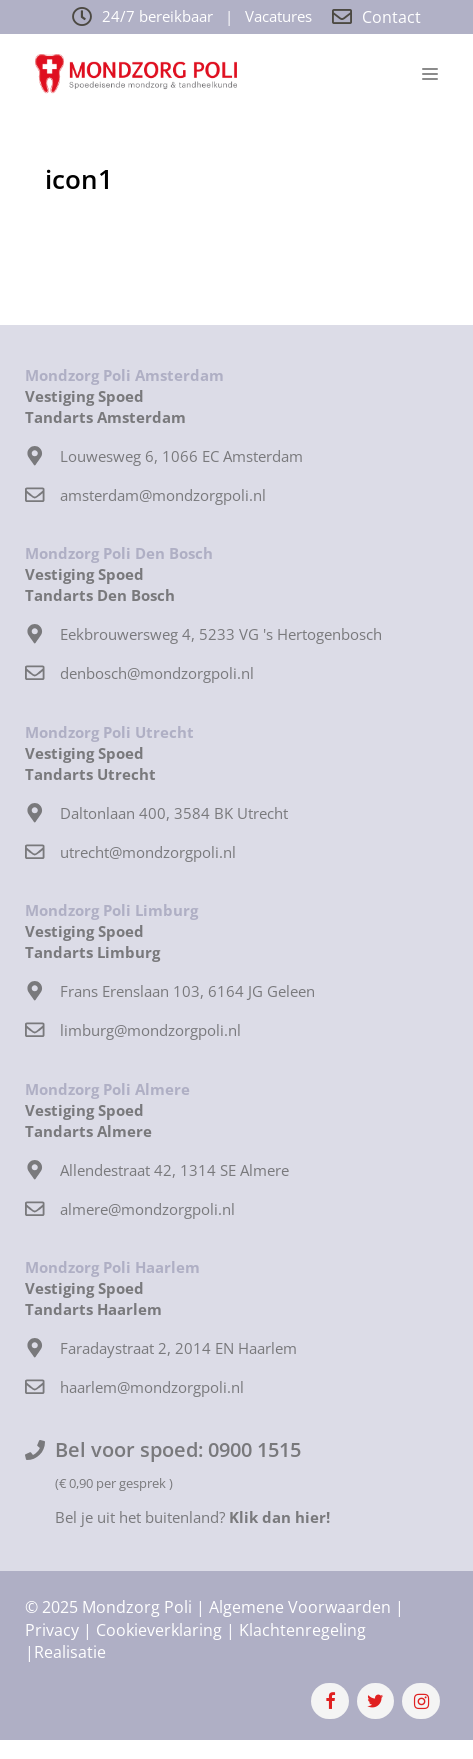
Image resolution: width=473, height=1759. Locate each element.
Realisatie (70, 1652)
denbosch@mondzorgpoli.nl (157, 673)
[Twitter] (376, 1701)
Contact (391, 17)
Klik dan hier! (279, 1517)
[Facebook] (330, 1701)
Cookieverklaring (159, 1630)
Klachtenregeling (302, 1630)
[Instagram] (421, 1701)
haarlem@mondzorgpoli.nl (152, 1387)
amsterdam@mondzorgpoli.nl (163, 495)
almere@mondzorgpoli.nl (147, 1209)
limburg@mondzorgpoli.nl (150, 1030)
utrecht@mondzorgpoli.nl (148, 852)
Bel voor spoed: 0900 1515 (178, 1449)
